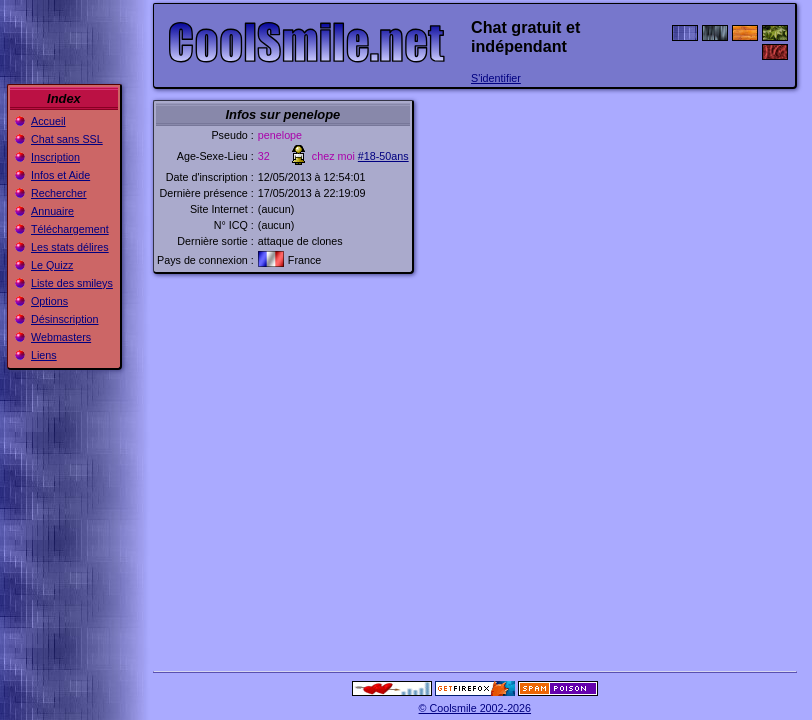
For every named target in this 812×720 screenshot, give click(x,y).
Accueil (48, 121)
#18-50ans (383, 156)
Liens (44, 355)
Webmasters (61, 337)
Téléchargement (70, 229)
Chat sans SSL (67, 139)
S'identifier (496, 78)
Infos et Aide (60, 175)
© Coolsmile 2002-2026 (475, 708)
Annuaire (52, 211)
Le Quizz (52, 265)
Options (49, 301)
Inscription (55, 157)
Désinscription (65, 319)
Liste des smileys (72, 283)
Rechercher (59, 193)
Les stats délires (70, 247)
